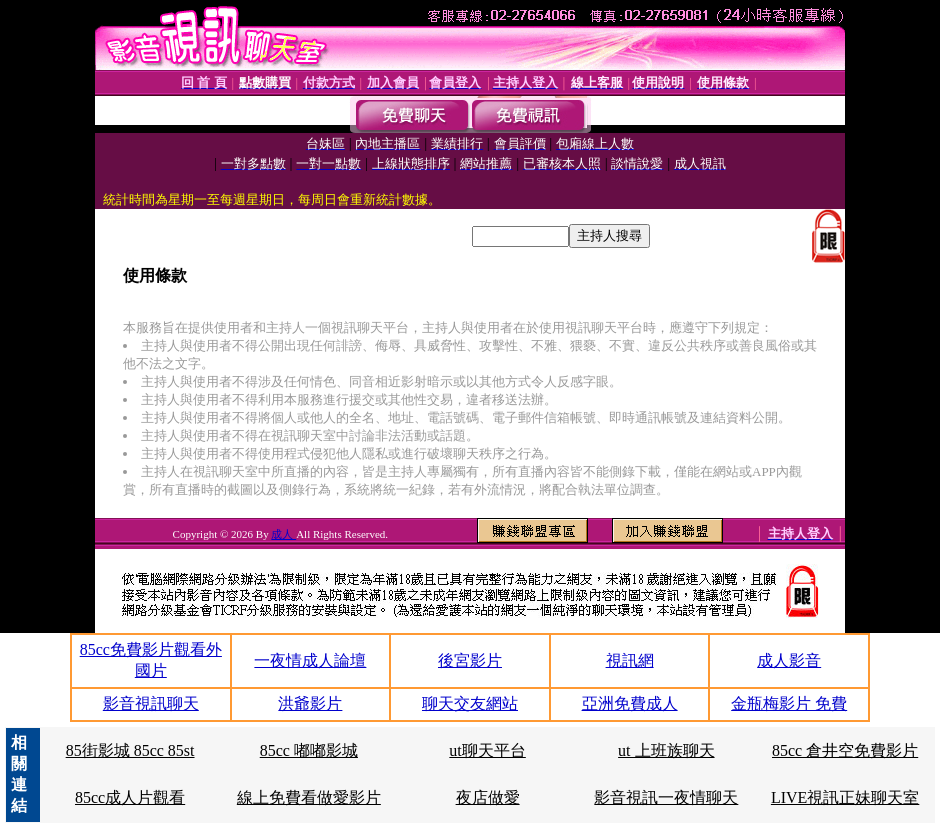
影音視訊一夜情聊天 (666, 797)
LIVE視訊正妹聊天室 (845, 797)
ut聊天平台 (487, 750)
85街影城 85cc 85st (130, 750)
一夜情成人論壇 (310, 660)
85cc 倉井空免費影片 (845, 750)
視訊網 (630, 660)
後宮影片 (470, 660)
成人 (283, 534)
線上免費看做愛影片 (309, 797)
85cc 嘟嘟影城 (309, 750)
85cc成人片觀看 (130, 797)
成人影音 (789, 660)
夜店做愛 (488, 797)
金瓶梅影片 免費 (789, 703)
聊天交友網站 (470, 703)
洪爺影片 (310, 703)
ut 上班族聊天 (666, 750)
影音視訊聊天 (151, 703)
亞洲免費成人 (630, 703)
